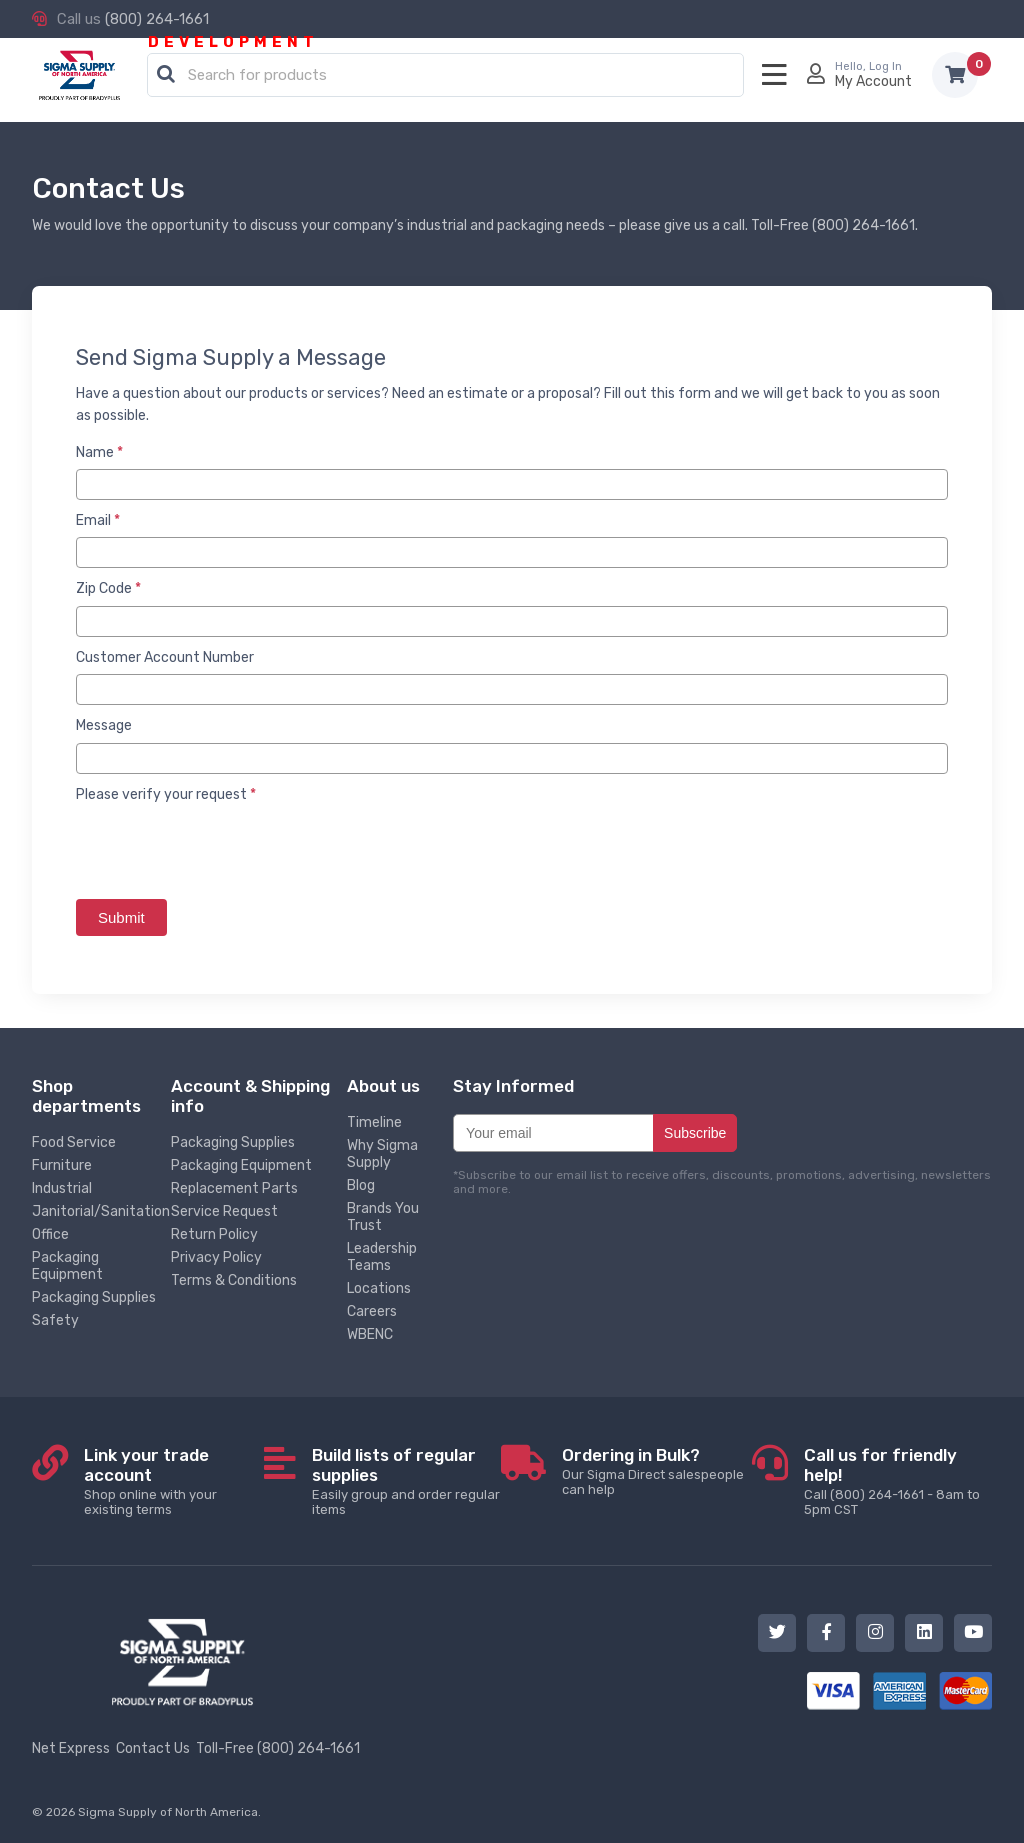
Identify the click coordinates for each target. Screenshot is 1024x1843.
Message (104, 725)
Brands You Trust (383, 1217)
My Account (873, 81)
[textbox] (450, 76)
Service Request (224, 1211)
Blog (361, 1185)
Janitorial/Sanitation (101, 1211)
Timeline (374, 1122)
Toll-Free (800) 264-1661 (278, 1748)
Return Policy (214, 1234)
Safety (55, 1320)
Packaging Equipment (67, 1266)
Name (99, 452)
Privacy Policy (216, 1257)
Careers (372, 1311)
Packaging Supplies (94, 1297)
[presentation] (228, 850)
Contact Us (153, 1748)
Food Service (74, 1142)
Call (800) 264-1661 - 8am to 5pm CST (898, 1481)
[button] (166, 75)
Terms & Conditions (234, 1280)
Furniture (62, 1165)
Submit (121, 917)
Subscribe (695, 1133)
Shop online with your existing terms (174, 1481)
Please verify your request (166, 794)
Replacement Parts (234, 1188)
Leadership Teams (382, 1257)
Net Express (71, 1748)
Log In (885, 66)
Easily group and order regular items (406, 1481)
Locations (379, 1288)
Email (98, 520)
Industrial (62, 1188)
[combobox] (445, 76)
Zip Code (108, 588)
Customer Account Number (165, 657)
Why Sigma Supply (382, 1154)
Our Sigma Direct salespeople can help (657, 1471)
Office (50, 1234)
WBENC (370, 1334)
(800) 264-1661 (157, 19)
